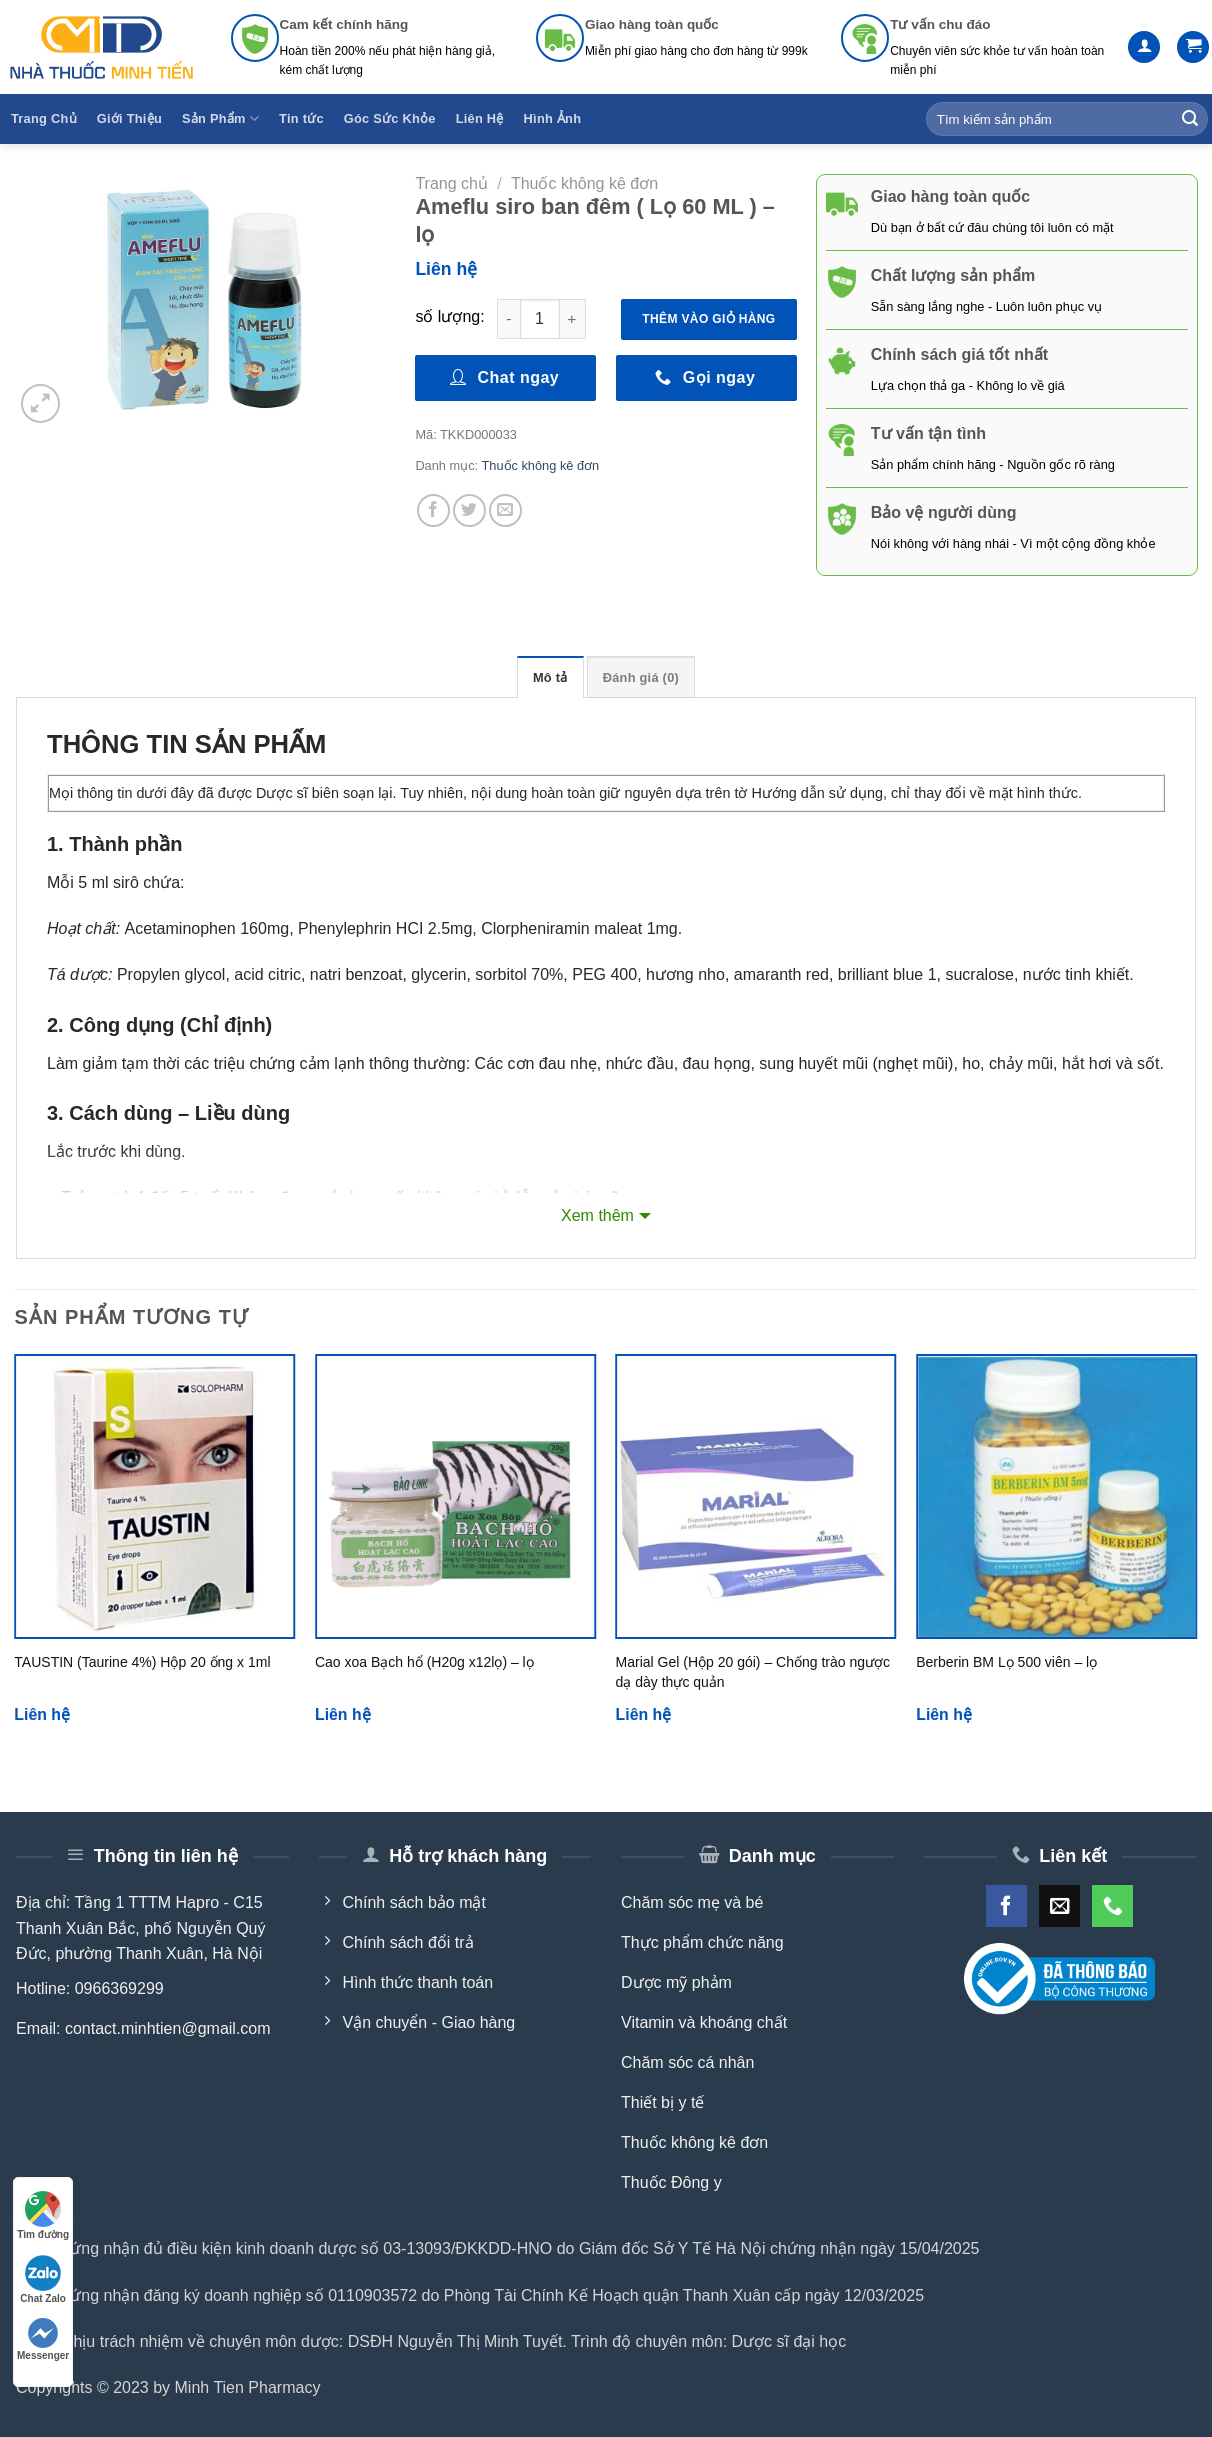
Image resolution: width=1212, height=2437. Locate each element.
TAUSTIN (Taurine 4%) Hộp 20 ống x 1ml (142, 1662)
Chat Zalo (43, 2279)
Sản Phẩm (220, 118)
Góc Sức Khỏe (390, 118)
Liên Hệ (480, 118)
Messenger (43, 2339)
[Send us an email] (1059, 1905)
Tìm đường (43, 2215)
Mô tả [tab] (550, 677)
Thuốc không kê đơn (584, 183)
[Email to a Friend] (505, 510)
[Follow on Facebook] (1006, 1905)
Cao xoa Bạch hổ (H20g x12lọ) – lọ (424, 1662)
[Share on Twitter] (469, 510)
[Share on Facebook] (433, 510)
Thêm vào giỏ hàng (708, 319)
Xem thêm (597, 1215)
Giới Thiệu (129, 118)
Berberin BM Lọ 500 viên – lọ (1006, 1662)
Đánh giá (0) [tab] (641, 677)
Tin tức (301, 118)
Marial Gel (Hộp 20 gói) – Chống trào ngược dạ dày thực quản (753, 1672)
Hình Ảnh (553, 118)
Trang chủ (451, 183)
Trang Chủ (44, 118)
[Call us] (1112, 1905)
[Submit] (1190, 119)
